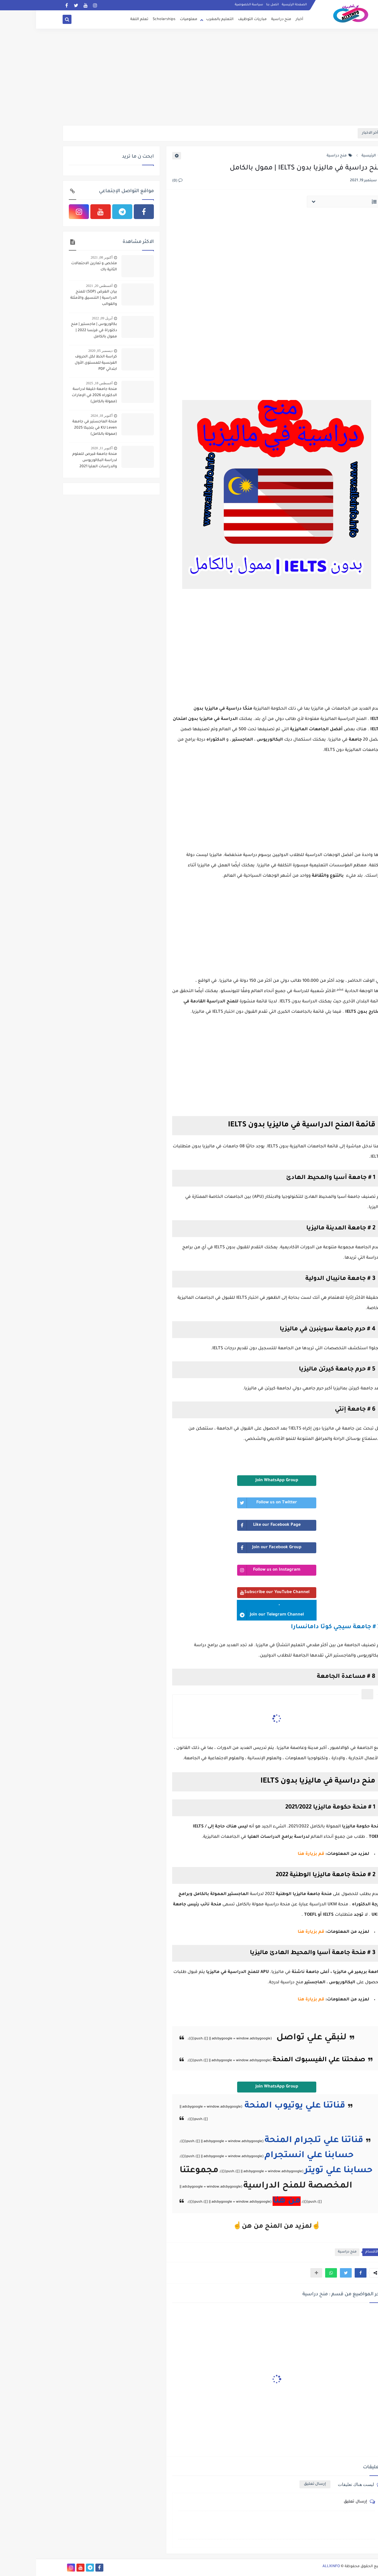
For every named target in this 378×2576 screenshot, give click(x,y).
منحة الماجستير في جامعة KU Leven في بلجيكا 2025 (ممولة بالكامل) (58, 428)
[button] (324, 2273)
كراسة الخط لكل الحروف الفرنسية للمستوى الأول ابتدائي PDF (60, 363)
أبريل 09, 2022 (66, 318)
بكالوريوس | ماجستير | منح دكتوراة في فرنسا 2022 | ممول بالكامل (58, 330)
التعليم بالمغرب (184, 19)
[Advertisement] (189, 79)
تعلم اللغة (103, 19)
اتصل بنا (236, 4)
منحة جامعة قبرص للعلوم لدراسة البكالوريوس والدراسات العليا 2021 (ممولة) (58, 461)
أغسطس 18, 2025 (63, 383)
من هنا (251, 2201)
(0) (141, 181)
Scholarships (128, 19)
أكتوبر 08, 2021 (65, 257)
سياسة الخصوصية (213, 4)
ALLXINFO (295, 2566)
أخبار (263, 19)
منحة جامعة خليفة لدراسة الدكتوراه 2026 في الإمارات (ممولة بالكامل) (58, 395)
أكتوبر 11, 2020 (65, 448)
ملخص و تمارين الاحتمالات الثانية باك (58, 267)
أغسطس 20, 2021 (63, 286)
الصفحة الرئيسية (258, 4)
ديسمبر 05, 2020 (64, 351)
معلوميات (152, 19)
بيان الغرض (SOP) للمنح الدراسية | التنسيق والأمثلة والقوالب (57, 298)
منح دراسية (245, 19)
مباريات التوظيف (216, 19)
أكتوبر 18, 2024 (65, 416)
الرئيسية (335, 156)
